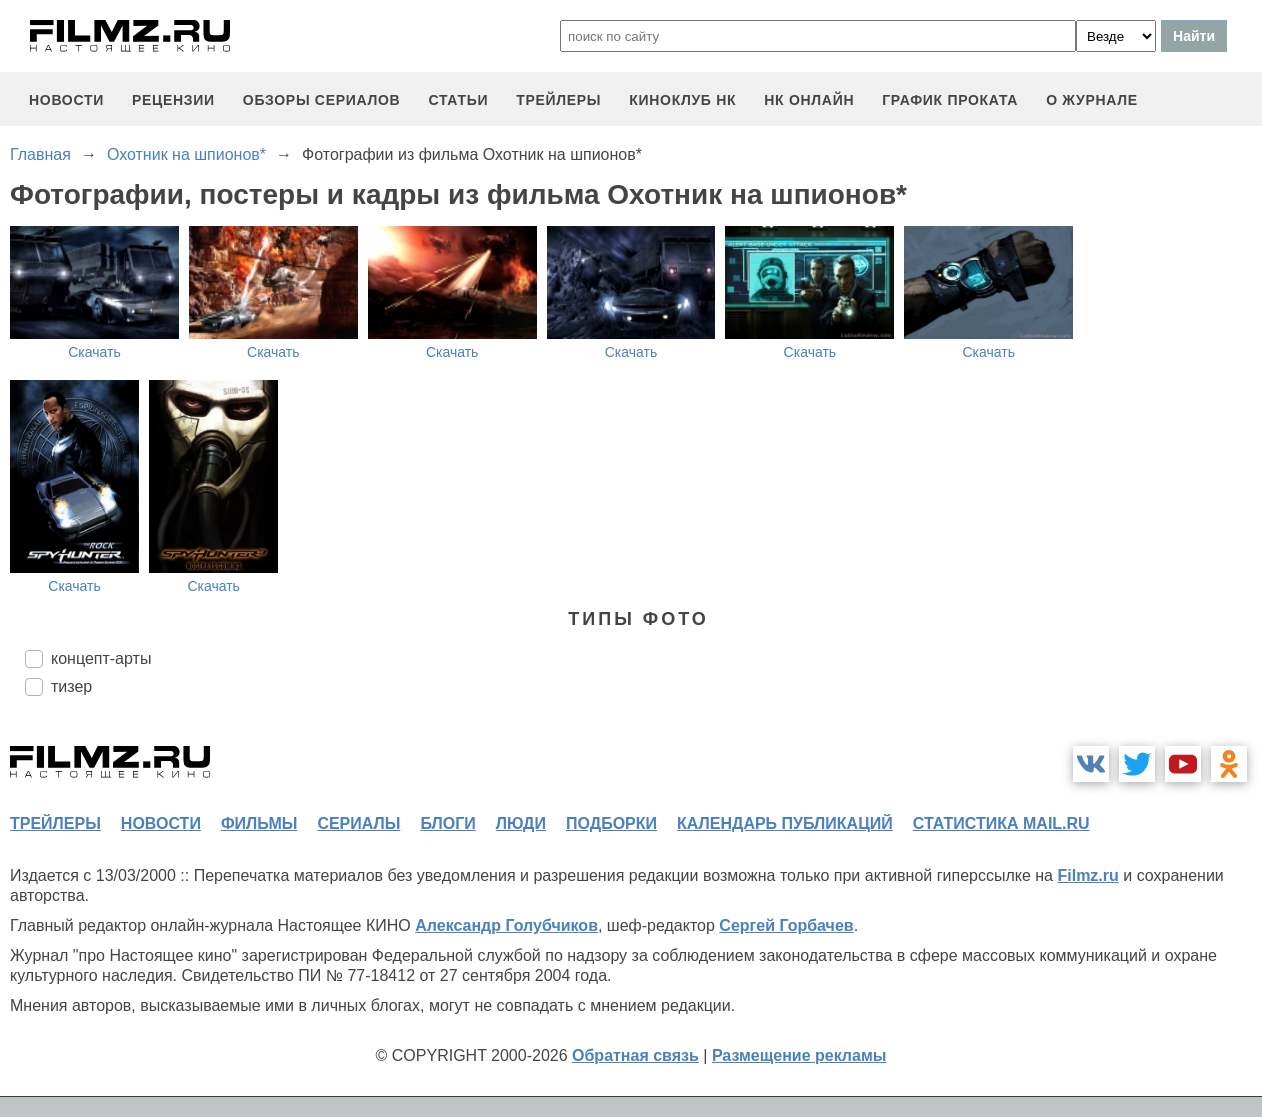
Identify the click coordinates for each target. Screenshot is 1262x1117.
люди (521, 823)
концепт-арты (101, 658)
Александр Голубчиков (506, 925)
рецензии (173, 100)
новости (66, 100)
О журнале (1092, 100)
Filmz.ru (1087, 875)
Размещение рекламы (799, 1055)
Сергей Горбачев (786, 925)
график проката (950, 100)
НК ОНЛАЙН (809, 100)
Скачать (94, 352)
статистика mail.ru (1001, 823)
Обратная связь (635, 1055)
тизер (71, 686)
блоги (447, 823)
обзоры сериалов (322, 100)
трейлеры (558, 100)
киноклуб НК (682, 100)
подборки (611, 823)
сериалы (358, 823)
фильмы (259, 823)
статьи (458, 100)
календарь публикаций (785, 823)
